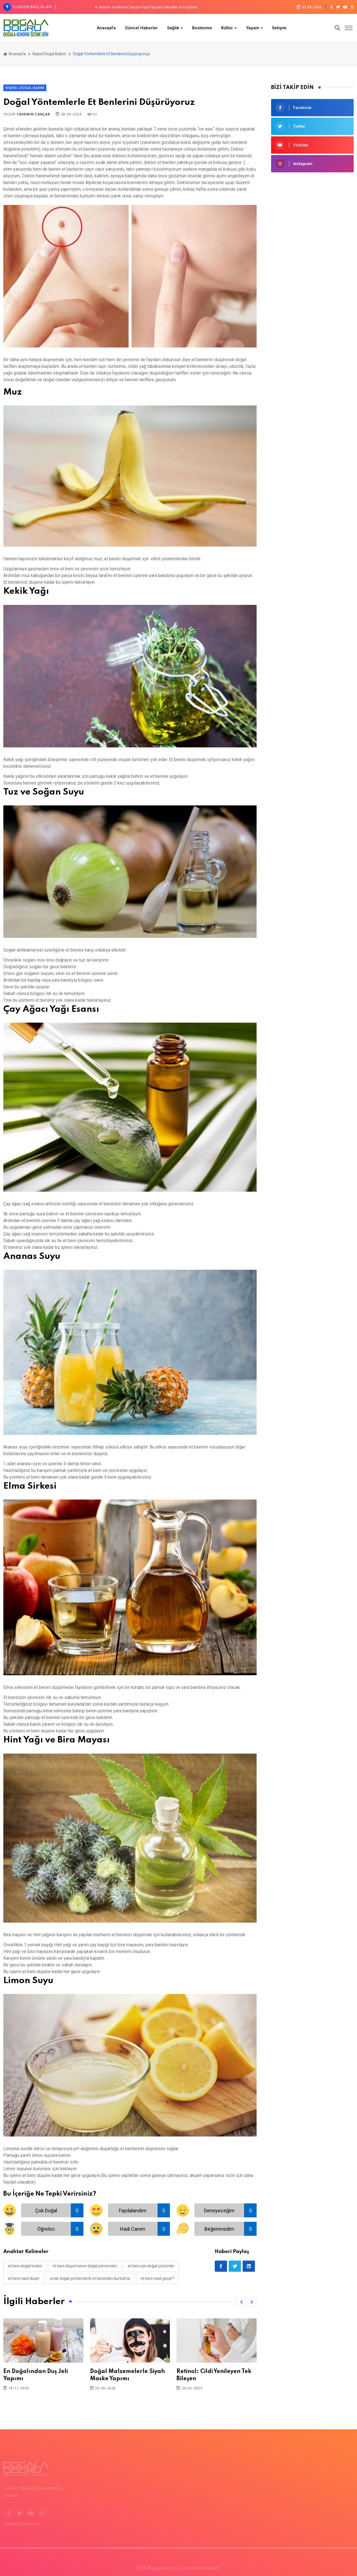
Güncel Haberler (141, 27)
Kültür (227, 27)
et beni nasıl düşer (24, 2278)
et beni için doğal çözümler (151, 2266)
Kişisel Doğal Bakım (49, 54)
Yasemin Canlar (33, 114)
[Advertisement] (312, 267)
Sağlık (173, 27)
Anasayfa (106, 27)
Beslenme (202, 27)
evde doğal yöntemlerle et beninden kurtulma (90, 2278)
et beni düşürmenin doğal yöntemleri (85, 2266)
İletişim (279, 27)
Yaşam (252, 27)
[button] (241, 2302)
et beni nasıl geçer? (157, 2278)
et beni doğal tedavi (25, 2266)
